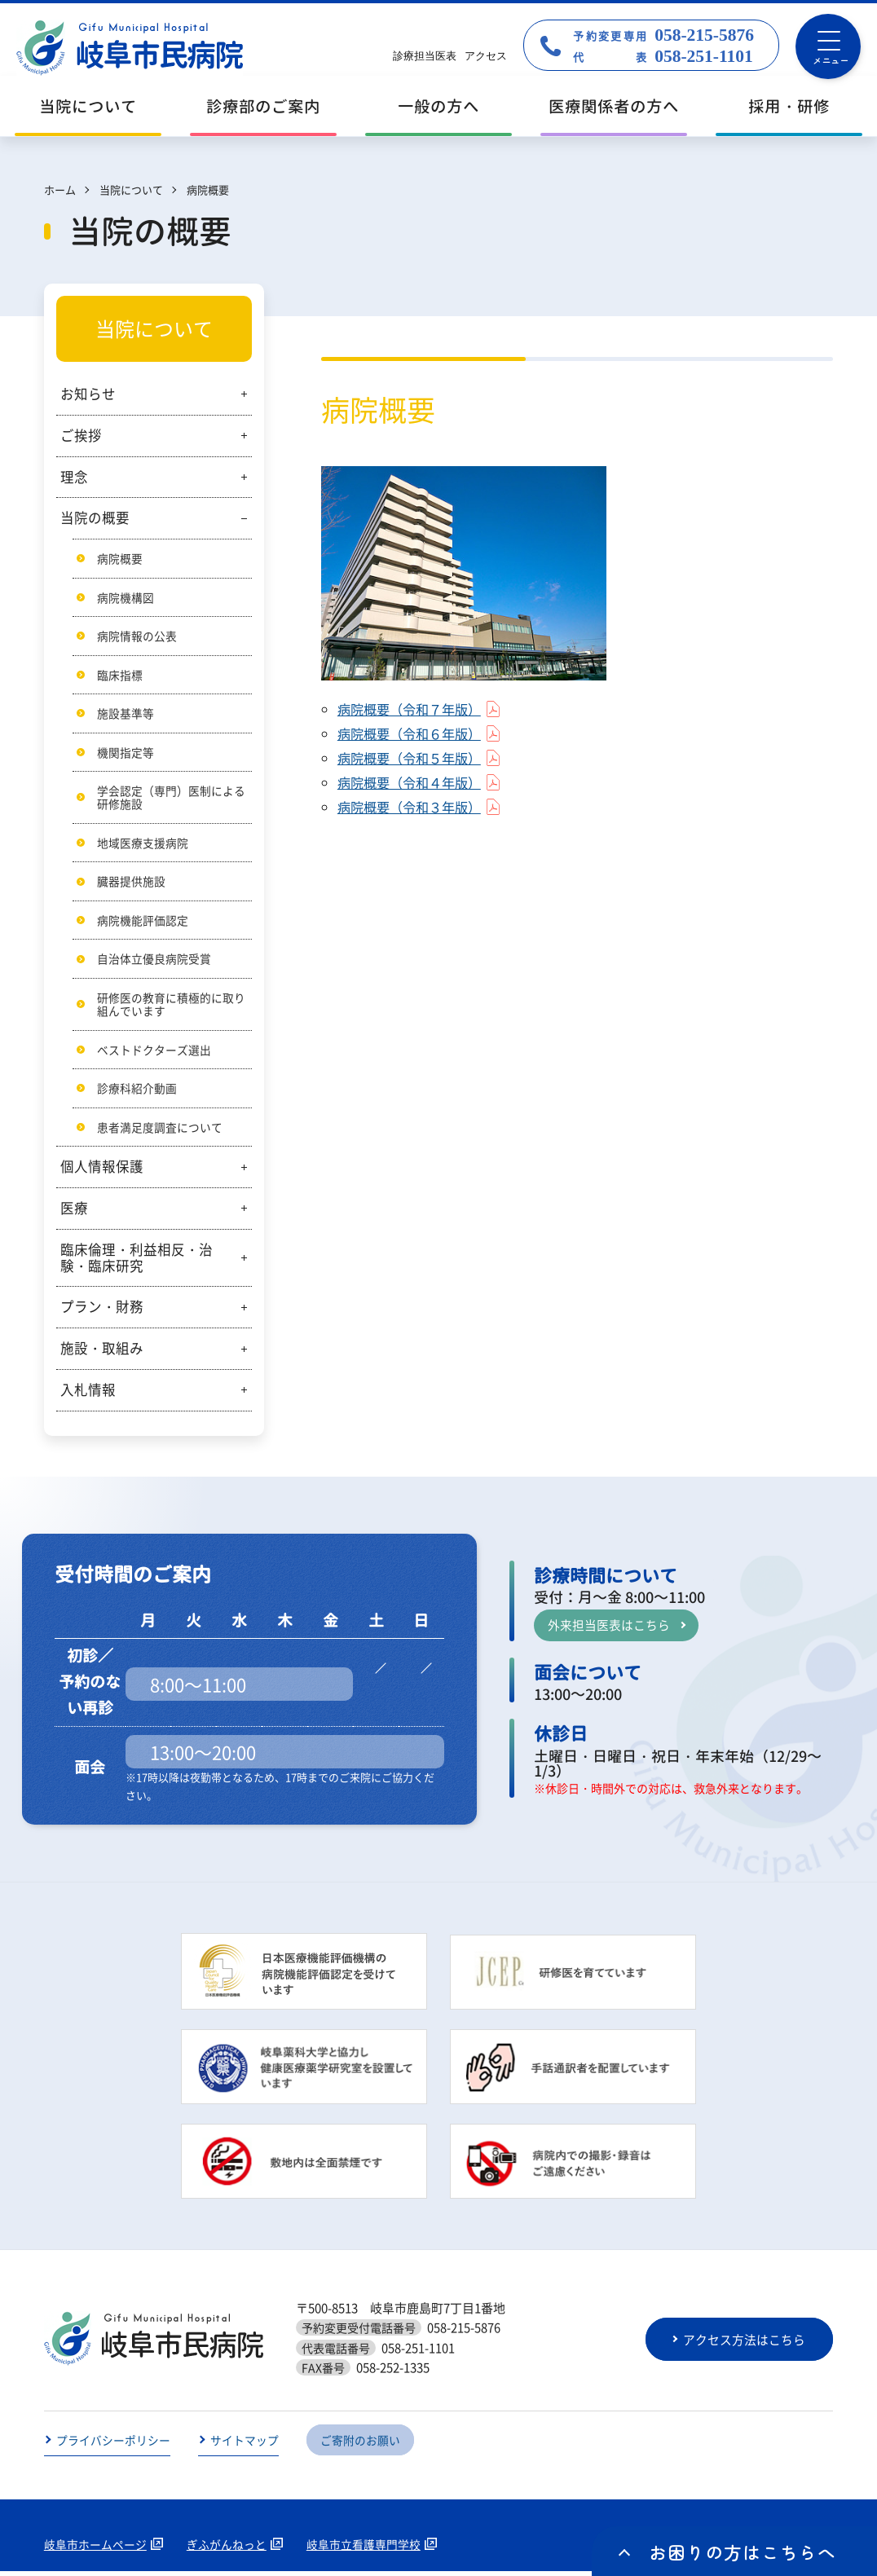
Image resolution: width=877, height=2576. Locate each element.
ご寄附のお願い (360, 2445)
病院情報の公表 (137, 636)
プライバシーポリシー (113, 2445)
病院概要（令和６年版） (413, 733)
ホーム (60, 189)
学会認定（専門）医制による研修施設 (171, 799)
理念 (74, 477)
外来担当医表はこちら (609, 1629)
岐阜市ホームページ (95, 2549)
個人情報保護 (101, 1171)
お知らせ (88, 393)
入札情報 (88, 1394)
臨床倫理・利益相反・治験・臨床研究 (136, 1261)
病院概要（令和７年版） (413, 709)
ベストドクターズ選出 (154, 1053)
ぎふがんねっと (227, 2549)
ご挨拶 (81, 435)
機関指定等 (125, 753)
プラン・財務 (101, 1311)
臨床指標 (120, 675)
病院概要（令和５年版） (413, 758)
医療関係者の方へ (614, 106)
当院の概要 (95, 517)
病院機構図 (125, 597)
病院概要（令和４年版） (413, 782)
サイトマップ (244, 2445)
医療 (74, 1212)
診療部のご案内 (263, 106)
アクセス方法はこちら (746, 2344)
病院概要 (120, 558)
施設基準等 (125, 714)
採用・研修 (789, 106)
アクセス (486, 56)
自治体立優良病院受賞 (154, 961)
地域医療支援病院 (142, 845)
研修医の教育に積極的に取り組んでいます (171, 1008)
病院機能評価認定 (142, 922)
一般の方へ (438, 106)
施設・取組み (101, 1353)
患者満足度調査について (160, 1131)
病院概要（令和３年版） (413, 807)
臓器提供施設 (131, 883)
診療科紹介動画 (137, 1092)
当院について (88, 106)
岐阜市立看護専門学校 (363, 2549)
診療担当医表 (424, 56)
